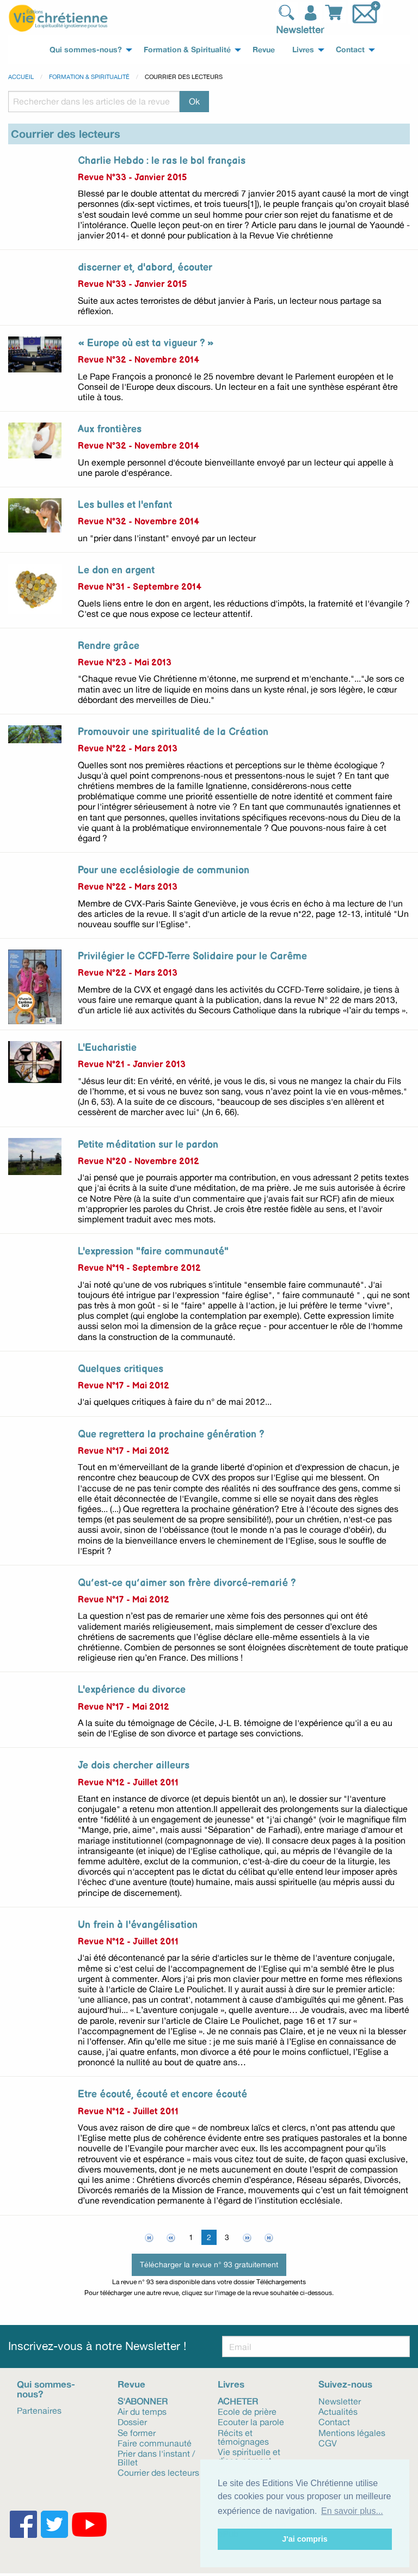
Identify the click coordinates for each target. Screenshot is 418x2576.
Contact (334, 2421)
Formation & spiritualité (89, 77)
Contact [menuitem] (350, 49)
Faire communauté (155, 2442)
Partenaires (39, 2410)
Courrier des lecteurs (158, 2472)
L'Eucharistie (107, 1048)
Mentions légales (351, 2432)
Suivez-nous (345, 2384)
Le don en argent (116, 570)
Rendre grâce (108, 646)
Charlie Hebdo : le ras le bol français (161, 161)
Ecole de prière (247, 2411)
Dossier (132, 2421)
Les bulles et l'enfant (125, 505)
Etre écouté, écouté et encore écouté (162, 2094)
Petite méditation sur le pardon (148, 1145)
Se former (137, 2432)
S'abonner (143, 2401)
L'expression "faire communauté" (153, 1251)
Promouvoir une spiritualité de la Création (173, 732)
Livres (231, 2384)
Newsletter (300, 29)
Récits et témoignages (243, 2436)
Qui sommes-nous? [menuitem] (86, 49)
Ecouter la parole (251, 2421)
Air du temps (142, 2411)
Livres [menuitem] (303, 49)
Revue (131, 2384)
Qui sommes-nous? (46, 2388)
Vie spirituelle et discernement (249, 2455)
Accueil (21, 77)
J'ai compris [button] (304, 2539)
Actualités (338, 2411)
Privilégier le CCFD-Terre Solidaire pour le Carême (192, 956)
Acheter (238, 2401)
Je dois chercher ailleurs (133, 1765)
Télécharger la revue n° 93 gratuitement (209, 2264)
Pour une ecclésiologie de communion (163, 870)
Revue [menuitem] (264, 49)
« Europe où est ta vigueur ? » (146, 343)
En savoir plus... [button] (352, 2511)
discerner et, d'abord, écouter (145, 267)
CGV (327, 2442)
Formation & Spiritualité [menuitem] (187, 49)
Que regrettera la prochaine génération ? (171, 1434)
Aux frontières (110, 429)
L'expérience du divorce (132, 1690)
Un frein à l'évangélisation (138, 1925)
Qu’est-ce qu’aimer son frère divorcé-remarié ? (187, 1583)
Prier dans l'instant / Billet (156, 2457)
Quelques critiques (120, 1369)
